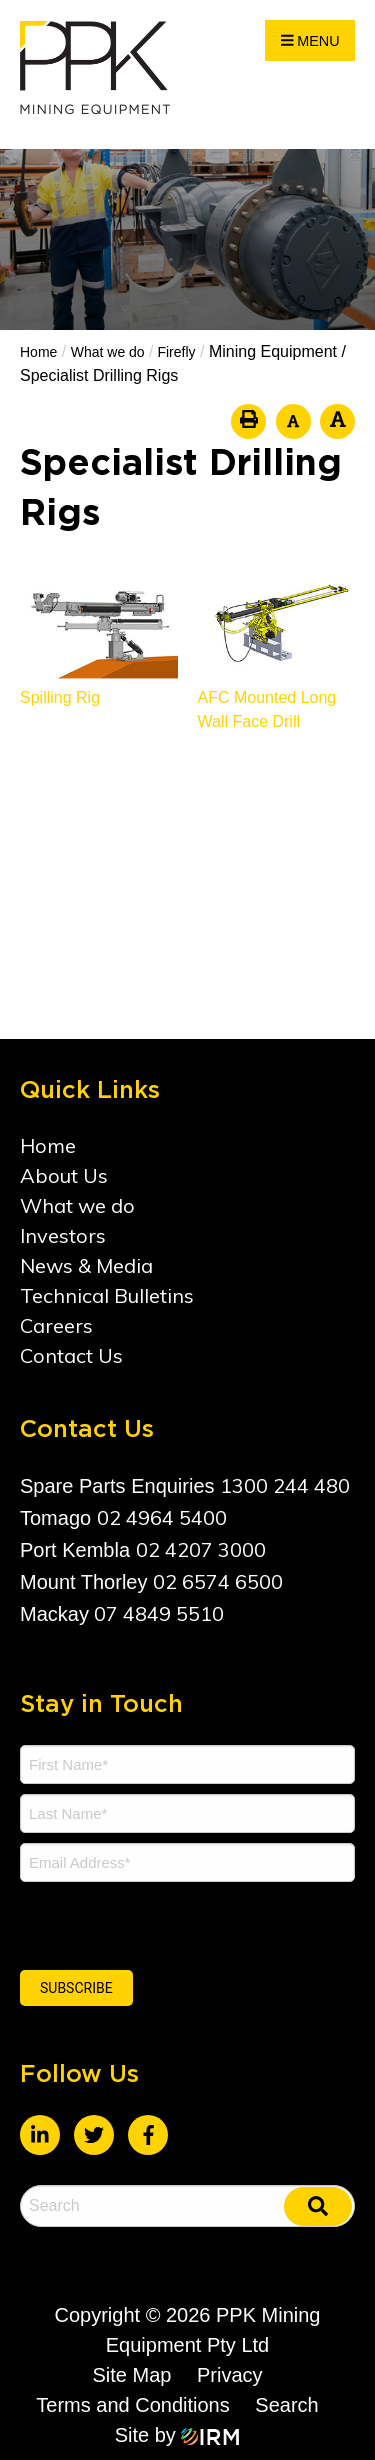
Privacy (230, 2375)
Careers (56, 1325)
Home (48, 1145)
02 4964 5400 (162, 1517)
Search (286, 2405)
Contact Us (71, 1355)
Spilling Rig (60, 697)
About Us (64, 1175)
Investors (63, 1235)
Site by (178, 2435)
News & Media (86, 1265)
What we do (77, 1205)
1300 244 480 (285, 1485)
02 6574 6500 (218, 1581)
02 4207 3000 (201, 1549)
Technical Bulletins (107, 1295)
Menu (310, 41)
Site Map (131, 2375)
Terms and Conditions (132, 2405)
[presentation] (141, 1923)
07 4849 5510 (159, 1613)
